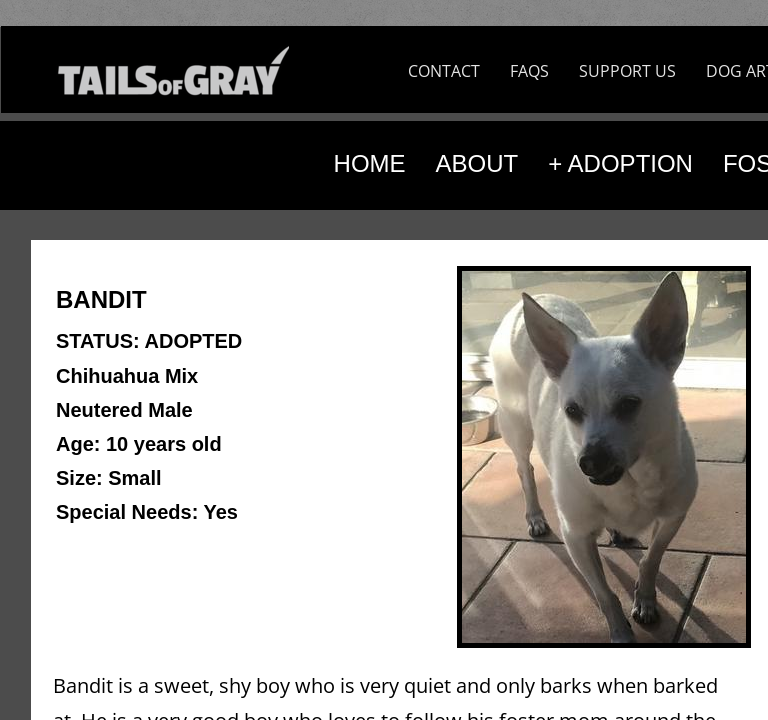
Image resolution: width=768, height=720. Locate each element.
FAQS (529, 71)
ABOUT (477, 163)
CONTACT (444, 71)
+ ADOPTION (620, 163)
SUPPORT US (627, 71)
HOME (370, 163)
